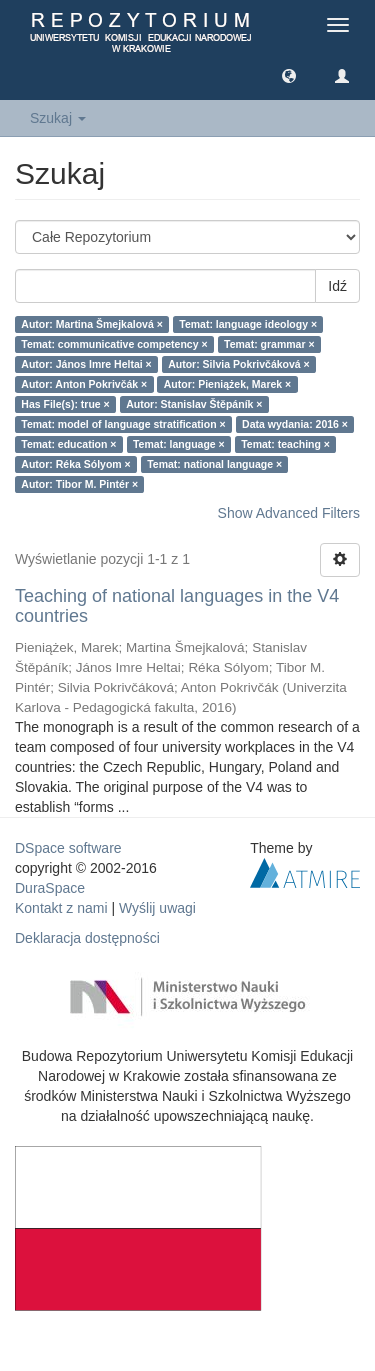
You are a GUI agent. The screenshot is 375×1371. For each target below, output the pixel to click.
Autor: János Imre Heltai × (86, 364)
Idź (337, 286)
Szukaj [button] (58, 118)
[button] (289, 75)
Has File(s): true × (65, 404)
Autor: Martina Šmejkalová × (92, 324)
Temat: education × (68, 444)
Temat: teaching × (285, 444)
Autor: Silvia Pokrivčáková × (239, 364)
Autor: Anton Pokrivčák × (84, 384)
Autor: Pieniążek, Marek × (228, 384)
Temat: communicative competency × (114, 344)
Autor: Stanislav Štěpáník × (194, 404)
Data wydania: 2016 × (295, 424)
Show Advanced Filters (289, 513)
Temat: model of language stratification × (123, 424)
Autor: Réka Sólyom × (75, 464)
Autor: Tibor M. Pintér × (79, 484)
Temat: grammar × (269, 344)
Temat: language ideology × (248, 324)
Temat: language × (179, 444)
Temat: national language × (214, 464)
